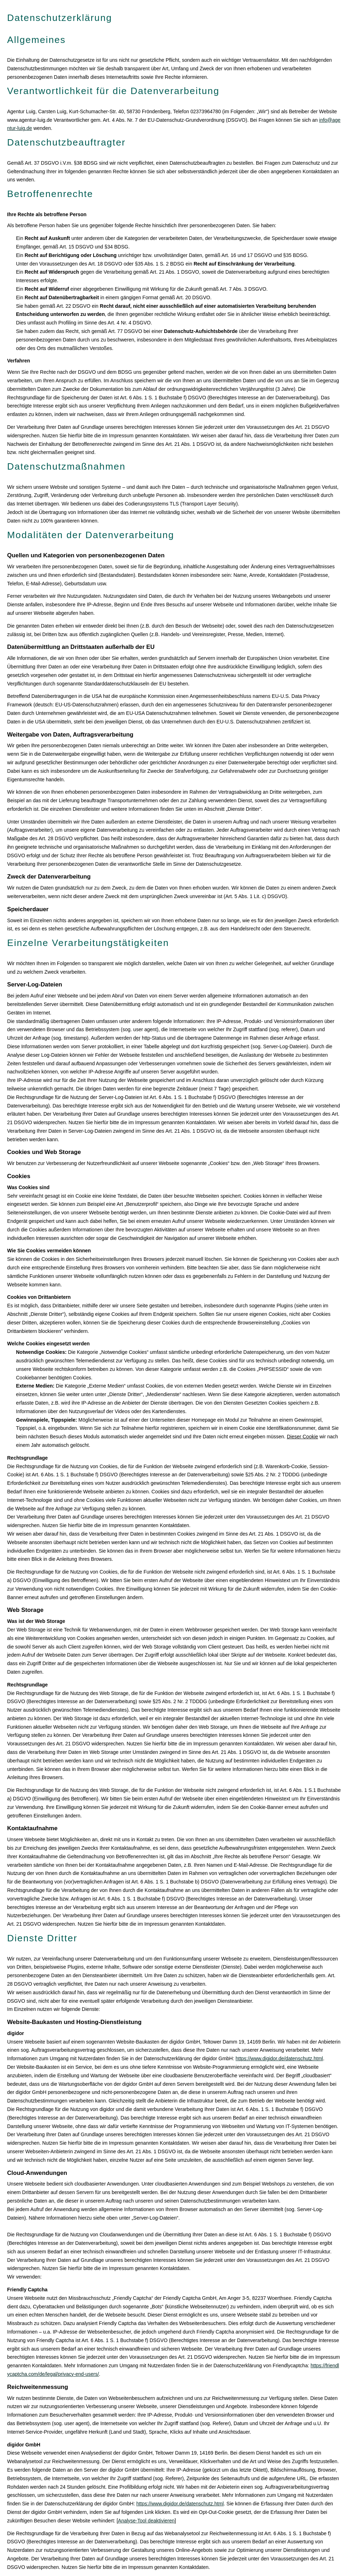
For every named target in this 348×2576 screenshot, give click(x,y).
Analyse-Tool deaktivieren (146, 2520)
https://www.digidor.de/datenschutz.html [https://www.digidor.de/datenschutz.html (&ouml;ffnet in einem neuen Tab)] (279, 2058)
